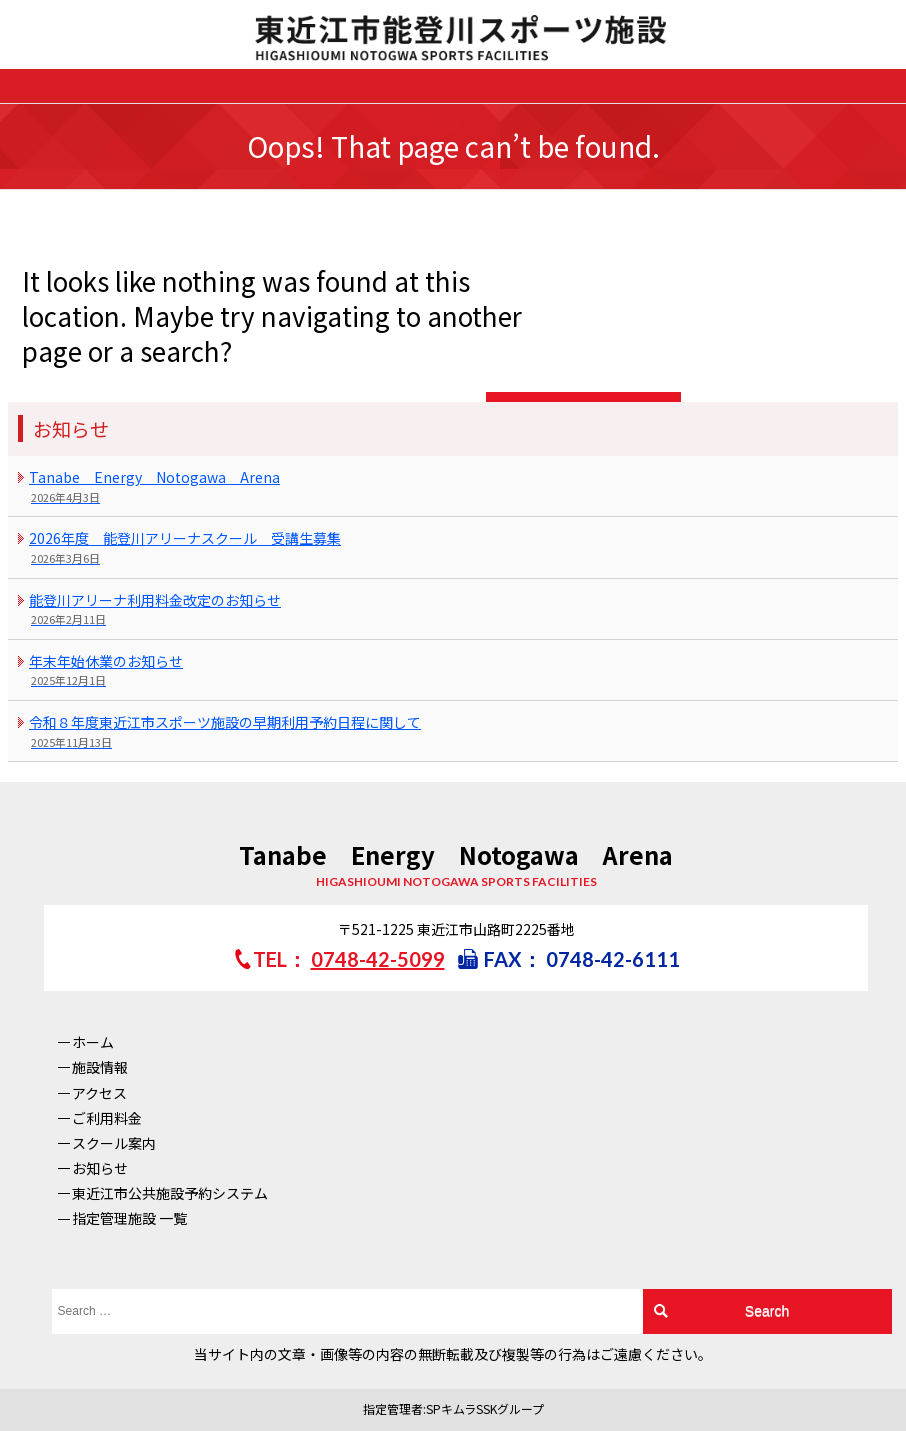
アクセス (99, 1093)
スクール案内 (114, 1143)
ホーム (93, 1042)
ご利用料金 (107, 1118)
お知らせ (100, 1168)
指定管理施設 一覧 (129, 1218)
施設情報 (100, 1067)
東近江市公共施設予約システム (170, 1193)
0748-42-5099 (378, 959)
